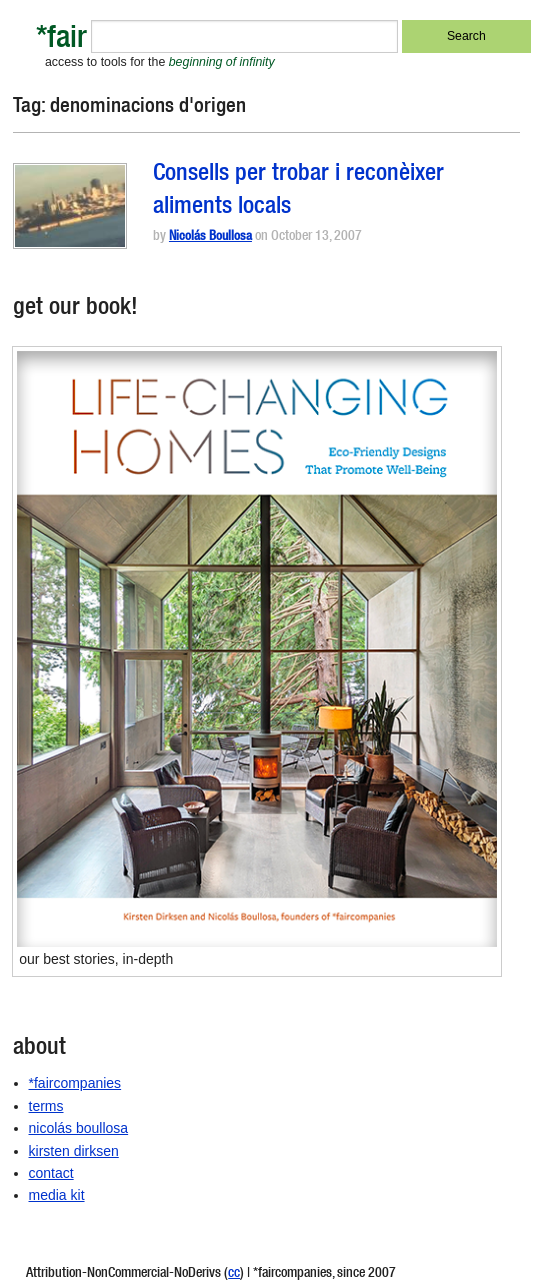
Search (466, 36)
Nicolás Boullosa (210, 237)
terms (46, 1106)
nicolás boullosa (79, 1128)
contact (51, 1173)
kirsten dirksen (74, 1151)
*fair (61, 40)
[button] (70, 206)
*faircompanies (75, 1083)
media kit (57, 1195)
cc (234, 1274)
